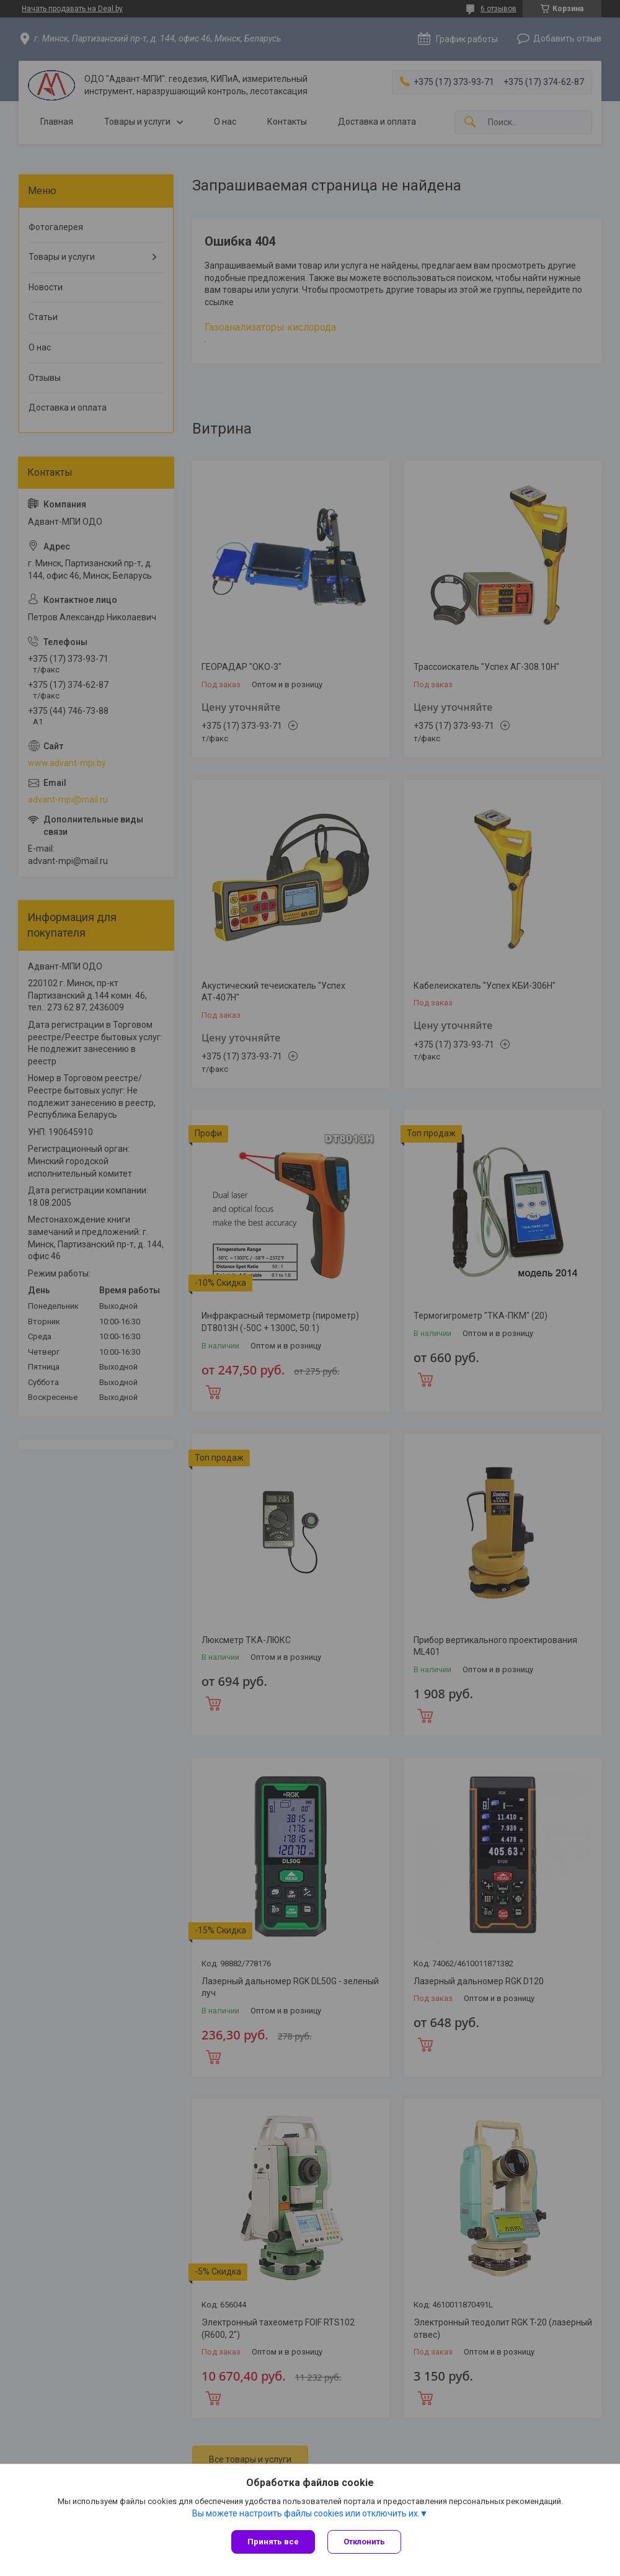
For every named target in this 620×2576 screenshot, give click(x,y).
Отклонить (364, 2541)
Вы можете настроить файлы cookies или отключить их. (306, 2513)
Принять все (273, 2541)
